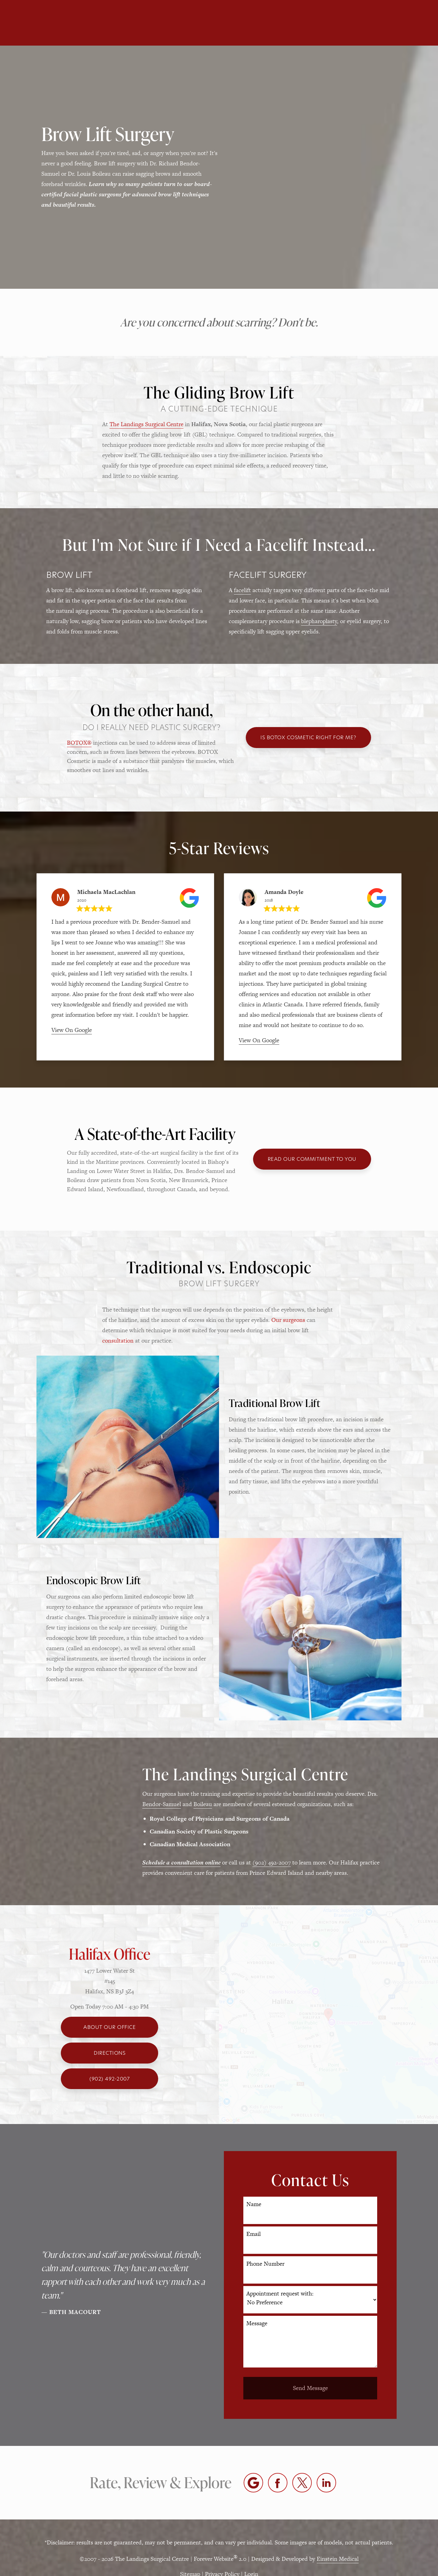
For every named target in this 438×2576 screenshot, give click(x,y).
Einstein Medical (338, 2559)
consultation (118, 1340)
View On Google (71, 1030)
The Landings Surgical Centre (146, 424)
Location (318, 23)
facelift (242, 590)
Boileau (202, 1804)
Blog (223, 23)
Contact (360, 23)
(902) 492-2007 (271, 1862)
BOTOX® (79, 743)
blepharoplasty (319, 621)
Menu (402, 23)
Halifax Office (109, 1953)
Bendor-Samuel (161, 1804)
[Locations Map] (328, 2014)
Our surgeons (288, 1320)
